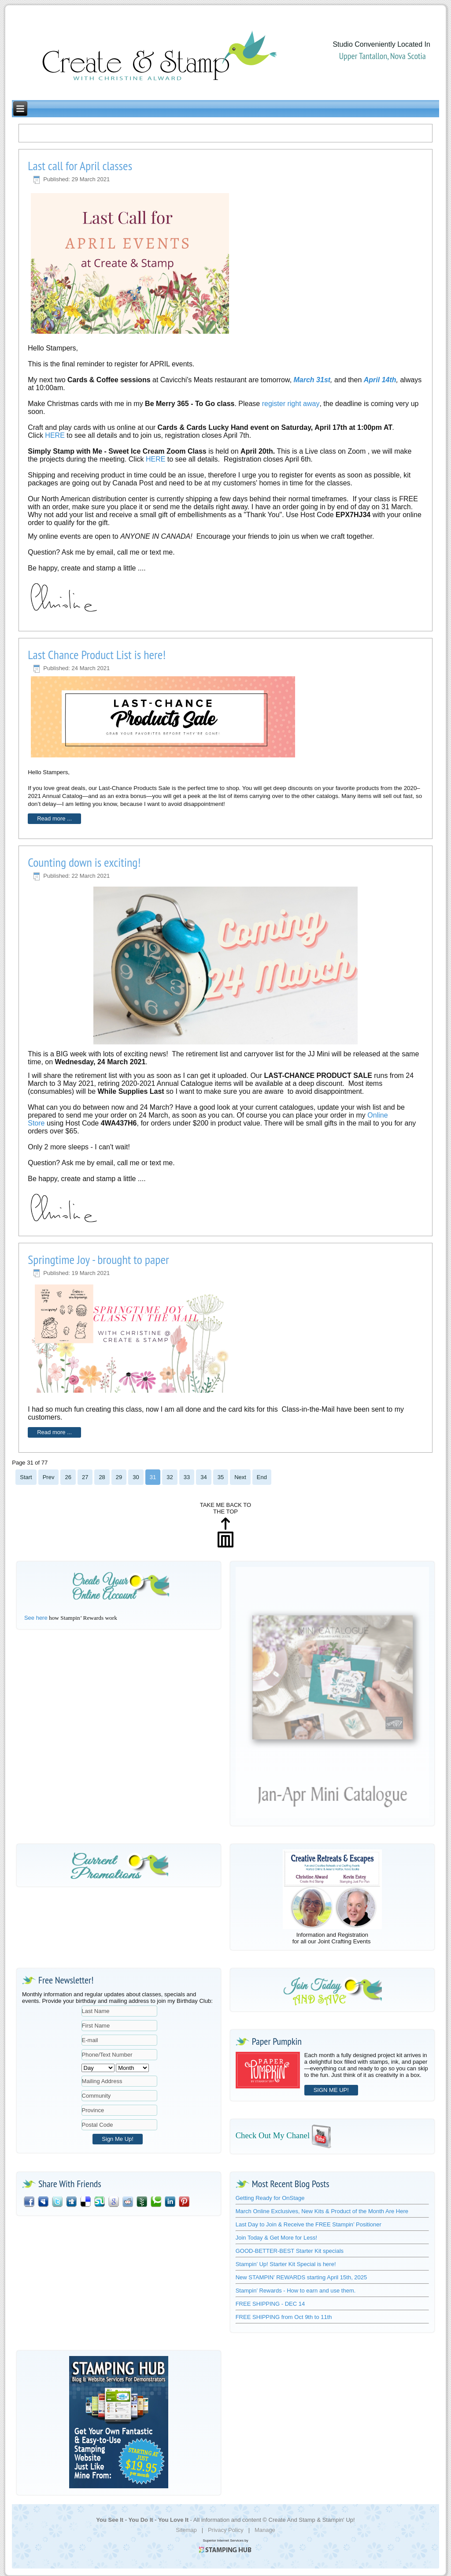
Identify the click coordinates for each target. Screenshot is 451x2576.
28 (102, 1477)
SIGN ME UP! (331, 2090)
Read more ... (54, 818)
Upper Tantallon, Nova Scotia (382, 56)
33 (187, 1477)
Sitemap (186, 2530)
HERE (56, 435)
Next (240, 1477)
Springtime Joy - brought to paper (98, 1259)
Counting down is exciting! (84, 862)
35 (221, 1477)
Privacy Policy (226, 2530)
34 (203, 1477)
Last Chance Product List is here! (97, 654)
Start (26, 1477)
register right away (291, 403)
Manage (265, 2530)
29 (119, 1477)
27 (85, 1477)
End (262, 1477)
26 (68, 1477)
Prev (49, 1477)
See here (36, 1617)
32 (169, 1477)
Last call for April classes (80, 165)
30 (136, 1477)
